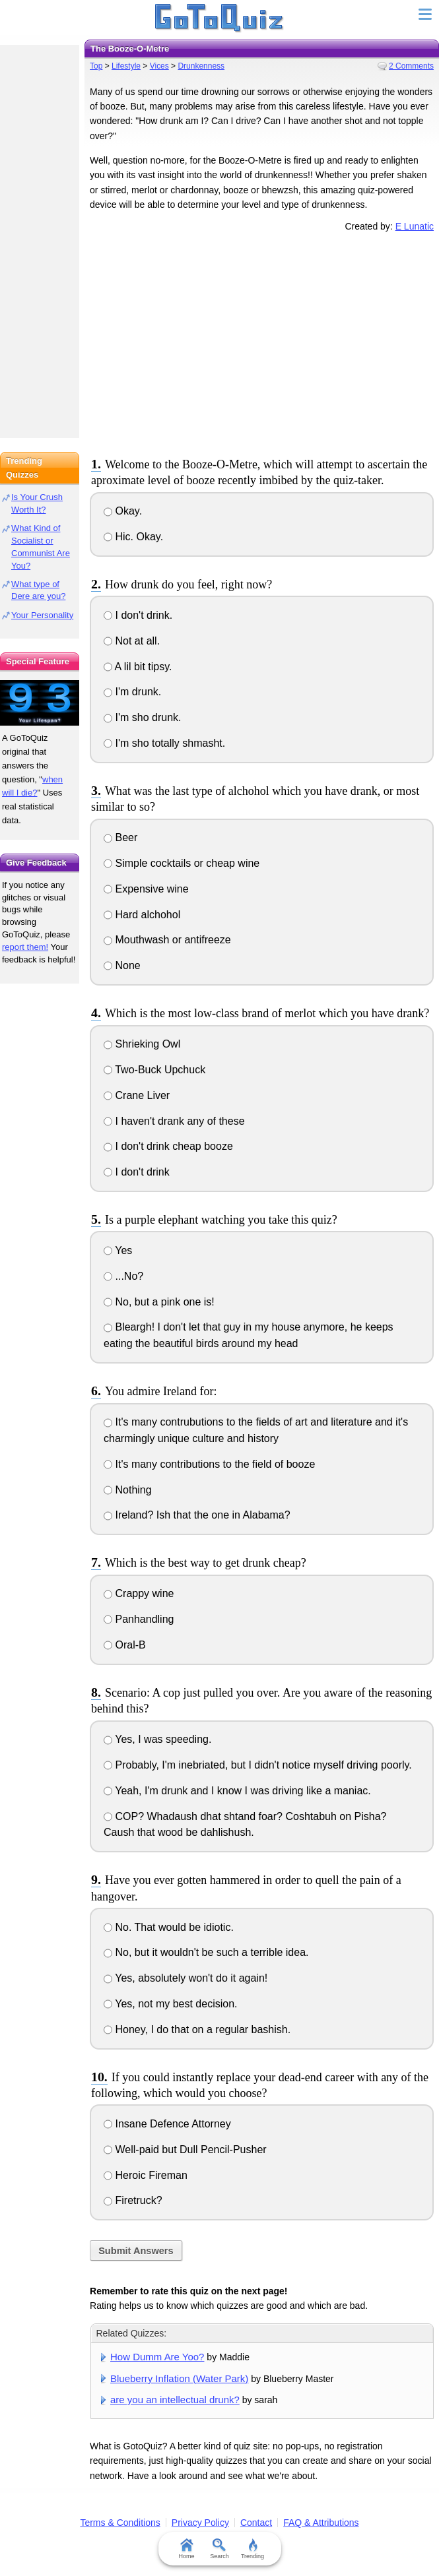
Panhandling (139, 1619)
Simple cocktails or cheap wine (181, 863)
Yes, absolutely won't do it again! (185, 1978)
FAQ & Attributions (320, 2522)
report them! (25, 947)
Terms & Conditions (120, 2522)
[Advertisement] (262, 342)
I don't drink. (138, 615)
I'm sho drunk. (142, 717)
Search (219, 2549)
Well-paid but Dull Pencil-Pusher (185, 2149)
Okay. (123, 511)
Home (186, 2549)
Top (96, 66)
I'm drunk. (132, 691)
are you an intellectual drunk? (175, 2399)
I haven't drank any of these (174, 1121)
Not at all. (132, 640)
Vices (159, 66)
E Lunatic (414, 226)
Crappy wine (139, 1593)
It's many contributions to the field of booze (209, 1464)
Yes (118, 1250)
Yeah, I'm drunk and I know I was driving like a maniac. (237, 1790)
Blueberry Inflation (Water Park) (179, 2378)
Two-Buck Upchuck (154, 1069)
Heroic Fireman (145, 2175)
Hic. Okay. (133, 536)
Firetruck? (133, 2200)
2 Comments (411, 66)
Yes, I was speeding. (157, 1739)
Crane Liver (137, 1095)
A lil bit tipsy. (138, 666)
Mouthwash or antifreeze (167, 939)
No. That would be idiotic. (169, 1927)
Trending (252, 2549)
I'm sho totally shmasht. (164, 743)
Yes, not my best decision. (170, 2003)
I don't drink (137, 1172)
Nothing (128, 1489)
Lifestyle (126, 66)
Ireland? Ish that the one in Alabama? (197, 1515)
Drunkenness (201, 66)
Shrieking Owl (142, 1044)
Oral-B (125, 1644)
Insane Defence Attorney (167, 2123)
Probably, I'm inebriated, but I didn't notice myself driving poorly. (258, 1765)
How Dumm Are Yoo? (157, 2356)
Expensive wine (146, 889)
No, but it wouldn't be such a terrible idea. (206, 1952)
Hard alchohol (142, 914)
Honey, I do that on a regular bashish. (197, 2029)
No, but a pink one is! (159, 1301)
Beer (120, 837)
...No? (123, 1276)
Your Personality (42, 615)
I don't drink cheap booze (168, 1146)
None (122, 965)
